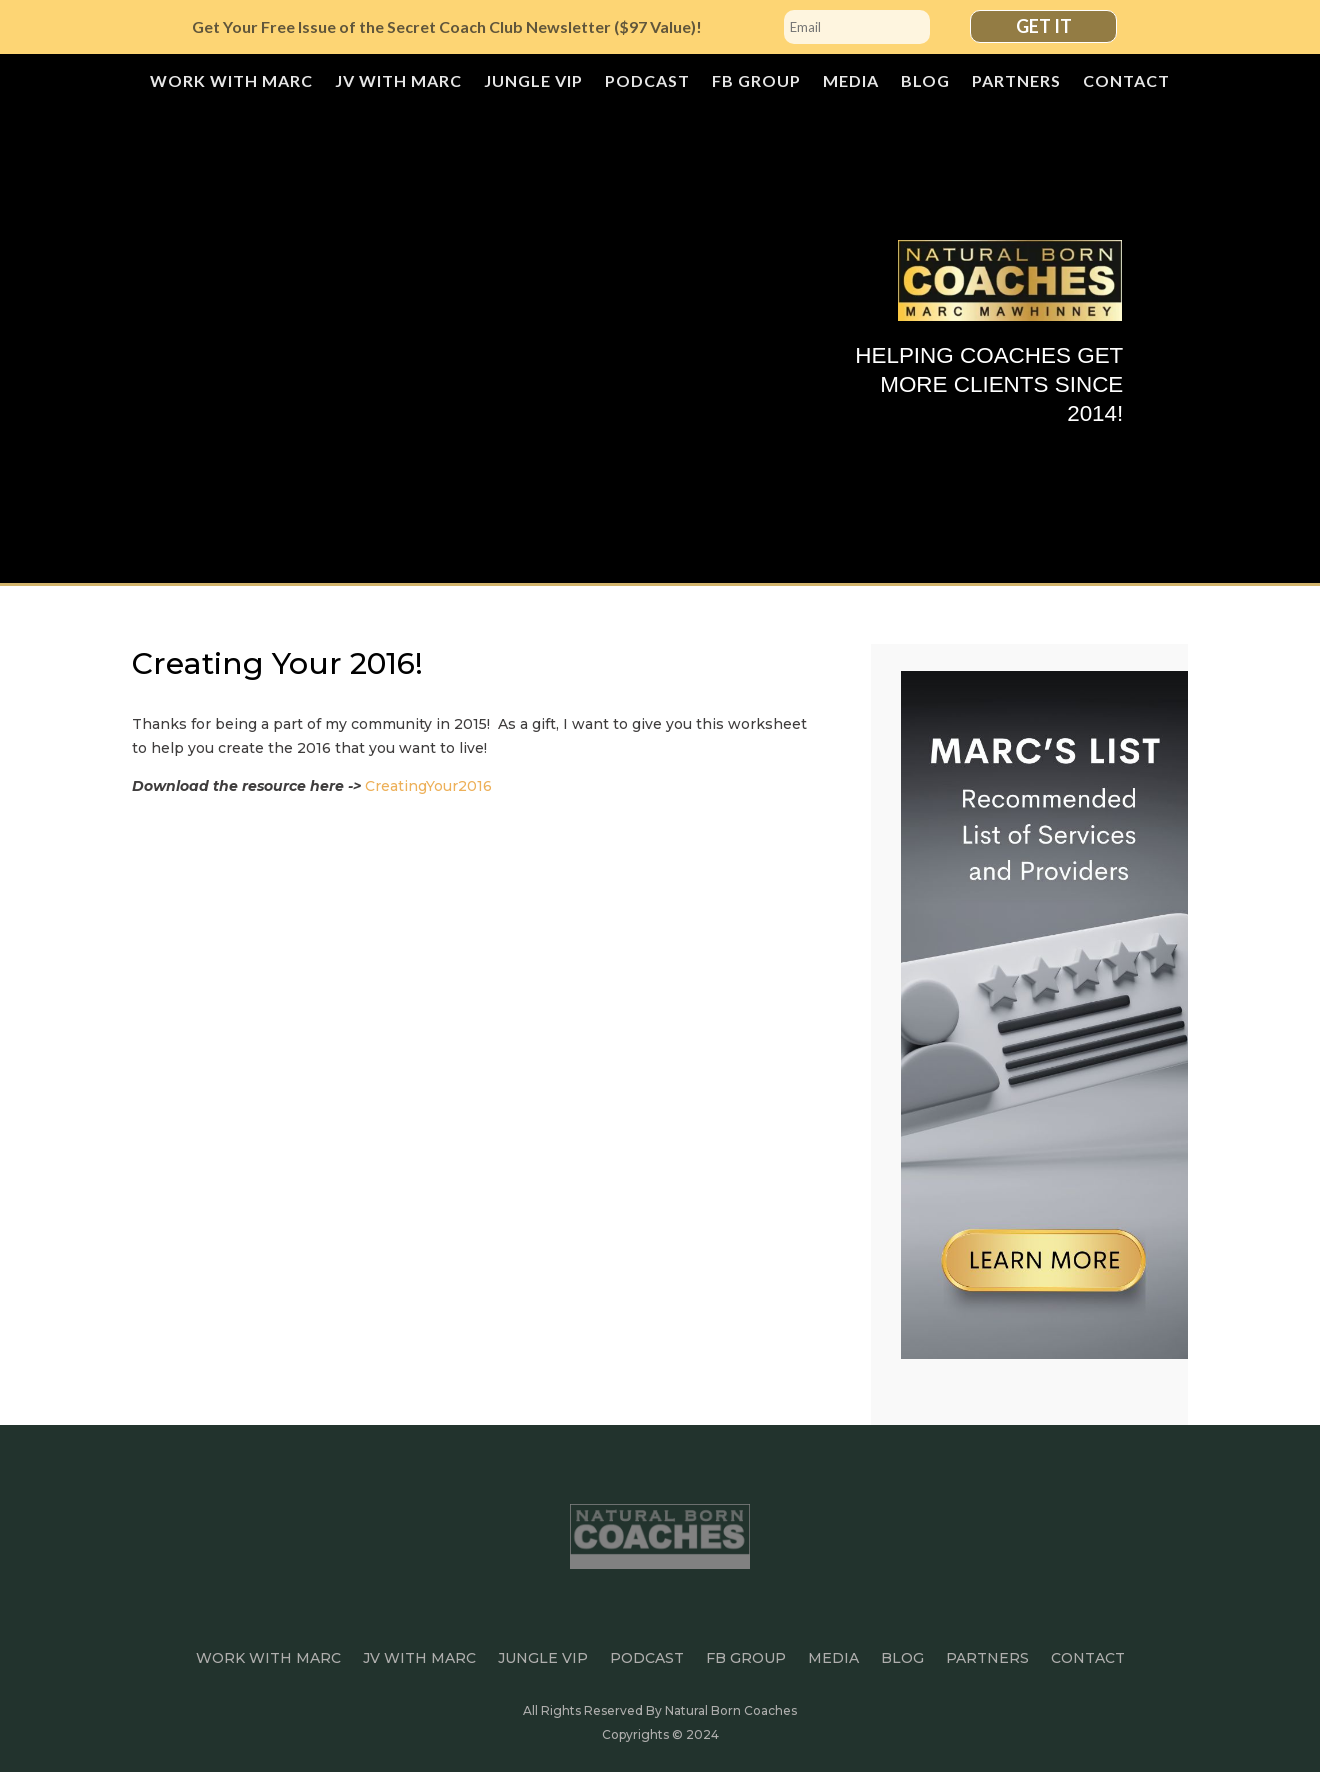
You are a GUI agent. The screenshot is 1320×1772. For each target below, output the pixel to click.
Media (851, 82)
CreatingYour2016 (428, 786)
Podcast (647, 82)
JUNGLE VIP (533, 82)
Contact (1126, 82)
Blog (925, 82)
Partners (1016, 82)
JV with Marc (398, 82)
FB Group (756, 82)
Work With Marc (231, 82)
